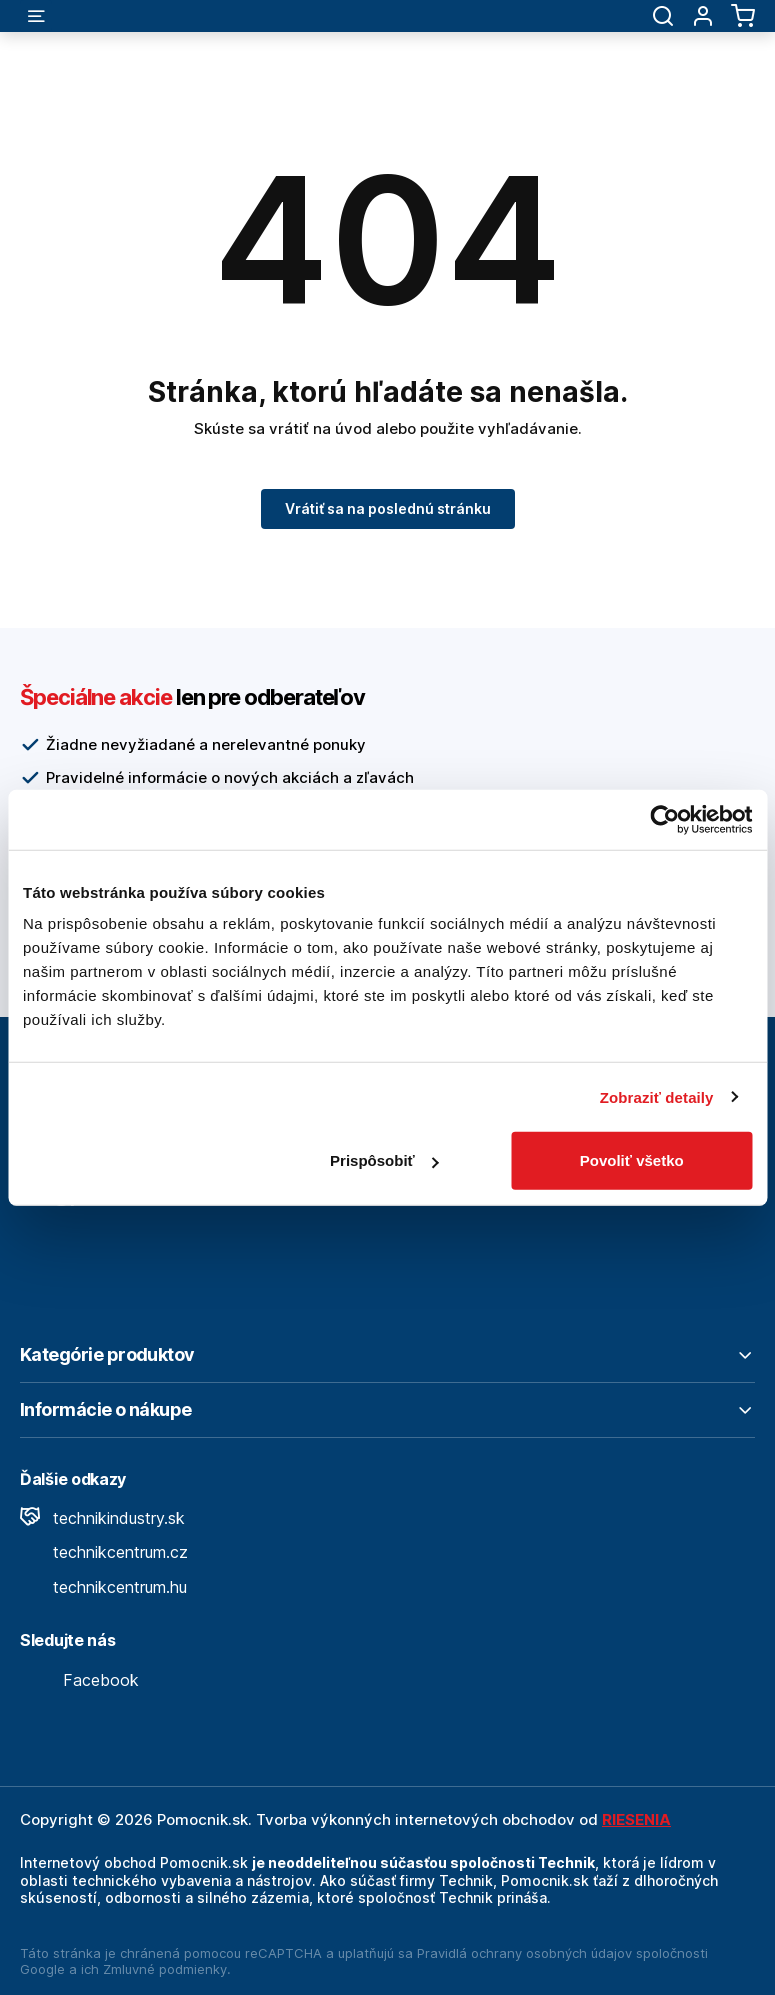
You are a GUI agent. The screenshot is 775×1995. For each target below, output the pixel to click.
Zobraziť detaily (657, 1096)
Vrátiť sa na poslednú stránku (388, 508)
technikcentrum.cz (104, 1552)
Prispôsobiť (384, 1160)
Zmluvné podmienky (165, 1969)
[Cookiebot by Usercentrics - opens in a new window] (664, 819)
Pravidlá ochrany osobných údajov (524, 1953)
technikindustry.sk (102, 1518)
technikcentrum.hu (103, 1587)
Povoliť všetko (632, 1160)
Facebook (79, 1680)
